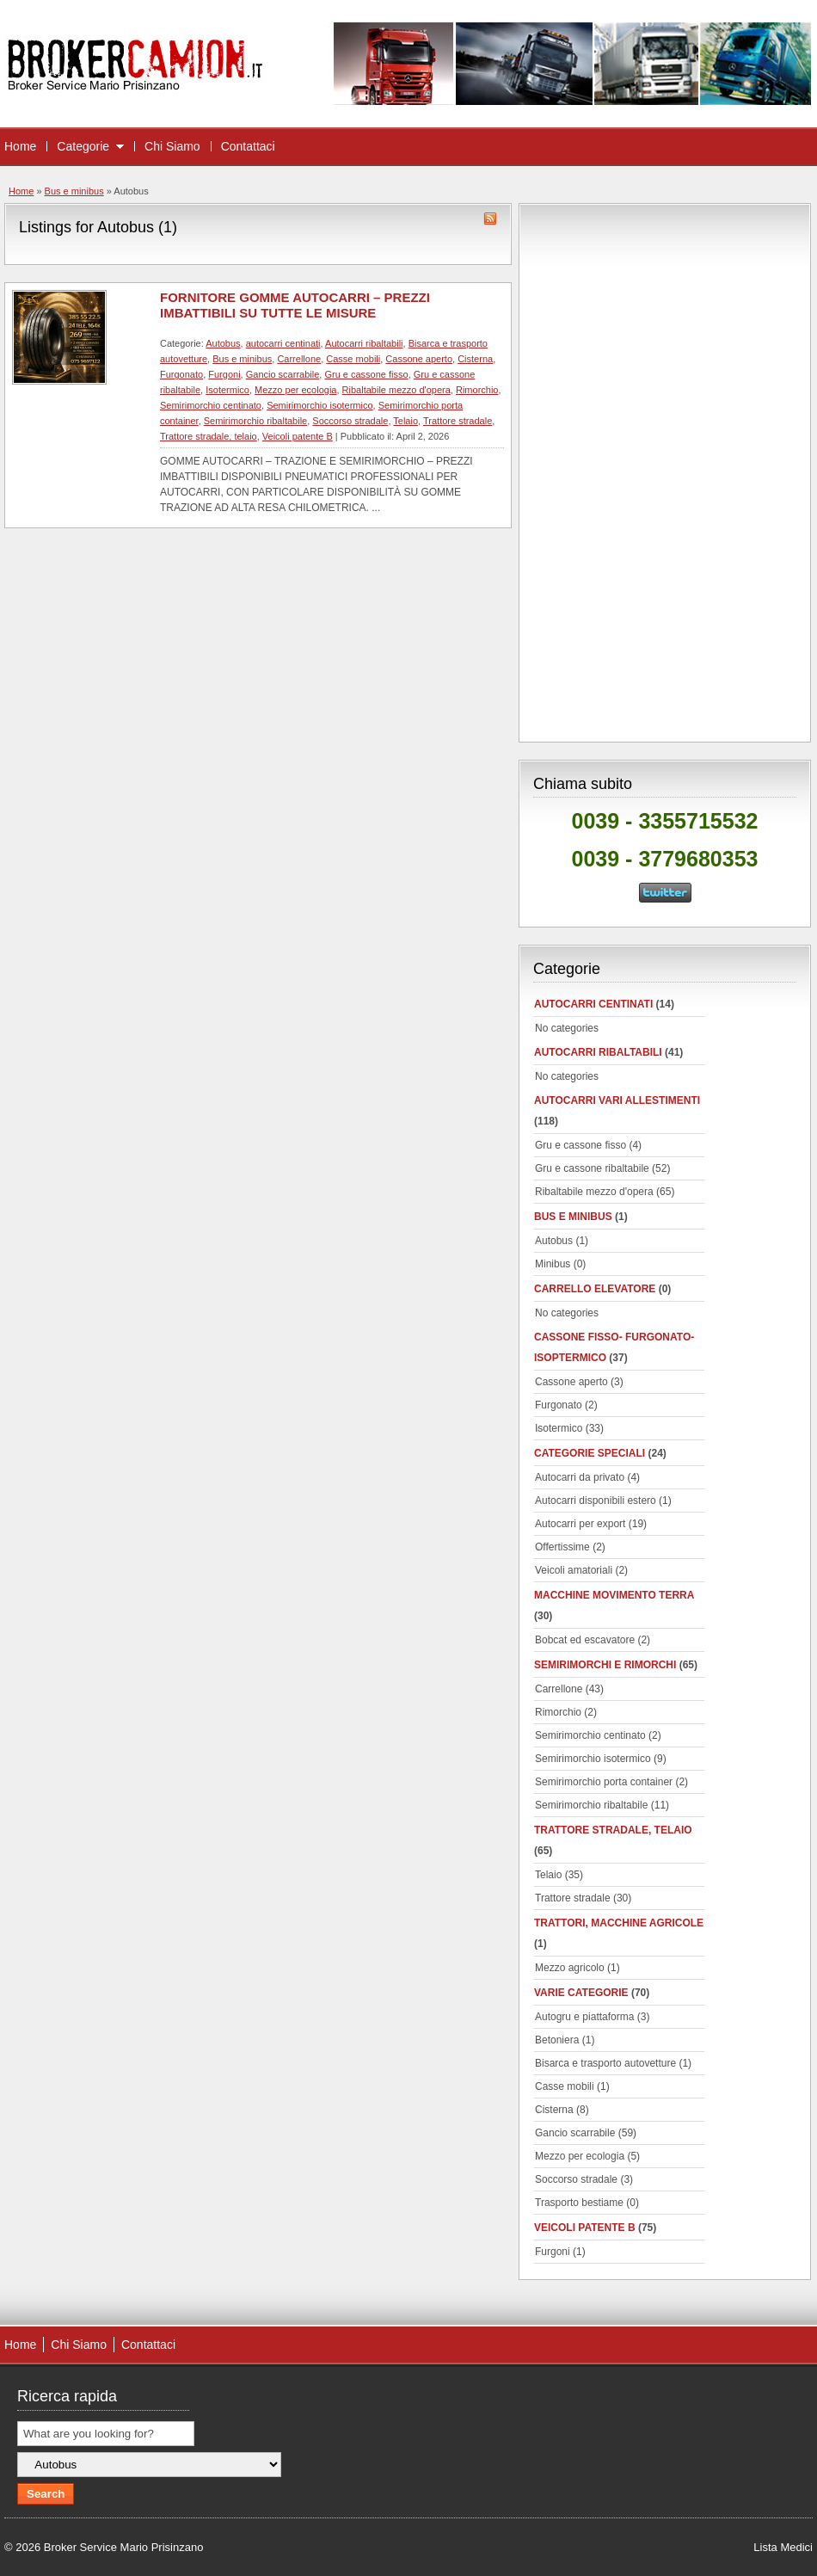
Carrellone (299, 359)
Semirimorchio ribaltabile (255, 421)
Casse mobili (353, 359)
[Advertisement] (665, 470)
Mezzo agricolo (570, 1968)
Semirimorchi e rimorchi (605, 1665)
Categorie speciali (589, 1453)
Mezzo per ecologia (295, 390)
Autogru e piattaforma (584, 2017)
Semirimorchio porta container (604, 1782)
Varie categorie (581, 1993)
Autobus (223, 343)
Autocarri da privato (579, 1477)
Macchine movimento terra (614, 1595)
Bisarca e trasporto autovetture (605, 2063)
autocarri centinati (283, 343)
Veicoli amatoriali (573, 1570)
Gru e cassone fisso (366, 374)
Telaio (405, 421)
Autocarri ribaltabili (363, 343)
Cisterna (475, 359)
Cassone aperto (418, 359)
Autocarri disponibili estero (595, 1500)
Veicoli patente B (297, 436)
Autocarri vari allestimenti (617, 1100)
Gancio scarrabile (283, 374)
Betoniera (557, 2040)
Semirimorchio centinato (210, 405)
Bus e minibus (74, 191)
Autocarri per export (580, 1524)
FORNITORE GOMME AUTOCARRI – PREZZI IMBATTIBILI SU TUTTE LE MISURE (295, 305)
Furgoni (224, 374)
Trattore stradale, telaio (208, 436)
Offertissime (562, 1547)
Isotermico (227, 390)
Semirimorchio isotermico (319, 405)
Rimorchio (477, 390)
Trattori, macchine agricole (618, 1923)
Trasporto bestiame (579, 2203)
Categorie (83, 146)
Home (20, 146)
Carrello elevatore (594, 1289)
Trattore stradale (457, 421)
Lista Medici (783, 2547)
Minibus (552, 1264)
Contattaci (248, 146)
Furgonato (181, 374)
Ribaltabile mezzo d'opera (396, 390)
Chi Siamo (172, 146)
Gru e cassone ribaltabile (592, 1168)
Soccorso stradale (350, 421)
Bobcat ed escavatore (585, 1640)
